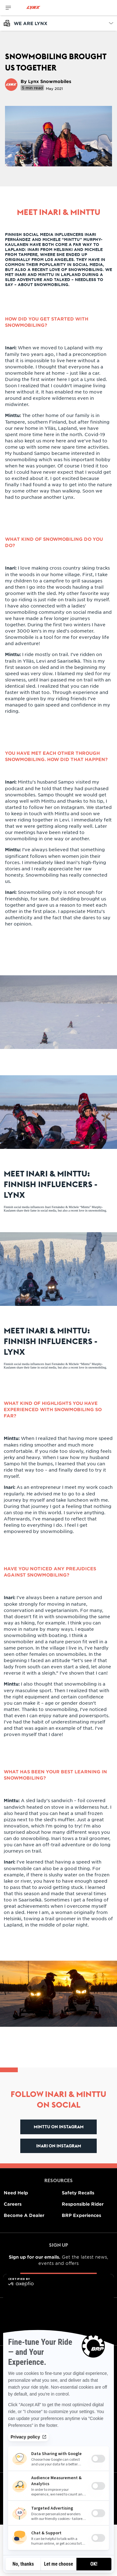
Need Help (16, 2192)
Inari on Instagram (58, 2146)
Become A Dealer (24, 2215)
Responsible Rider (83, 2204)
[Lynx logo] (33, 7)
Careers (13, 2204)
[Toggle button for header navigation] (8, 7)
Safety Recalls (78, 2192)
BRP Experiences (81, 2215)
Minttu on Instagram (59, 2127)
